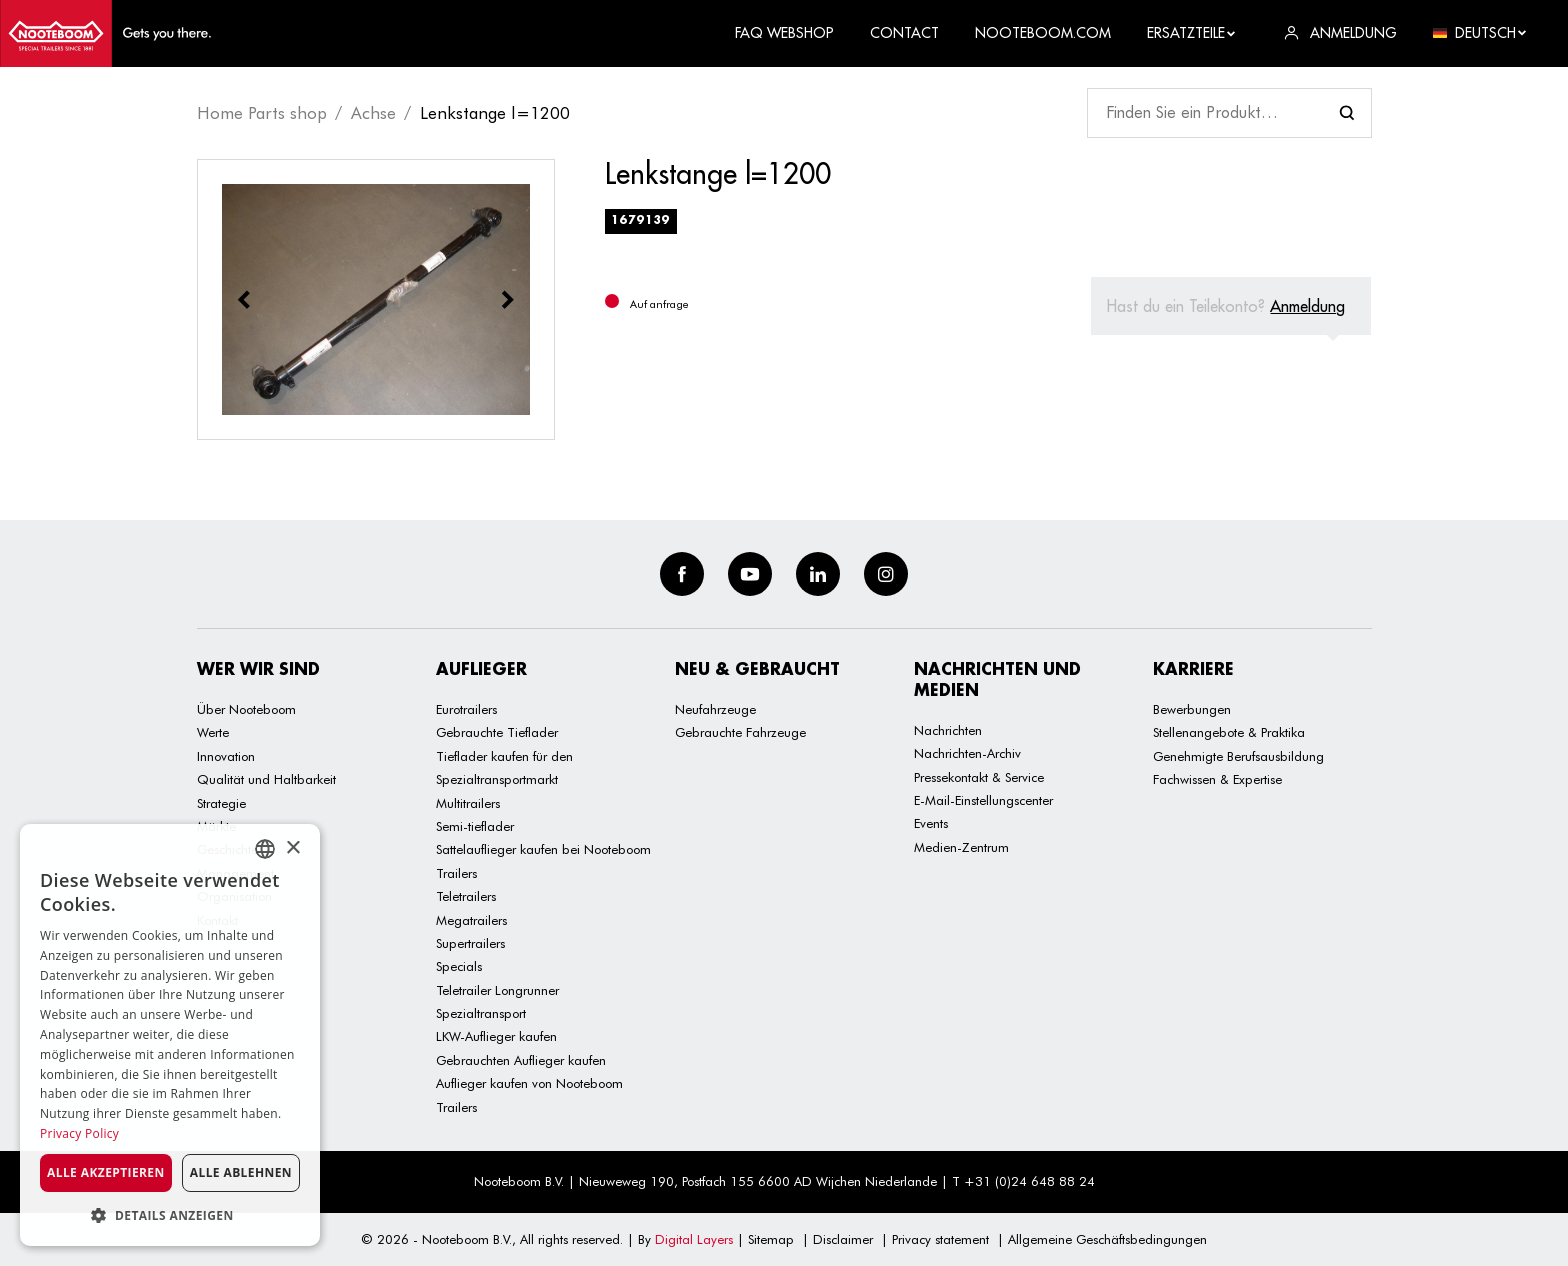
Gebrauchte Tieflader (497, 732)
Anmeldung (1307, 306)
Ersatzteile (1192, 33)
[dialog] (170, 1035)
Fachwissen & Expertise (1217, 779)
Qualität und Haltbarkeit (266, 779)
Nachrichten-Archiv (967, 753)
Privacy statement (940, 1239)
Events (931, 823)
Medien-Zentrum (961, 847)
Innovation (226, 756)
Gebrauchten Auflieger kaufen (521, 1060)
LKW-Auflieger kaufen (496, 1036)
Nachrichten (948, 730)
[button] (170, 1215)
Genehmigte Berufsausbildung (1238, 756)
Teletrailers (466, 896)
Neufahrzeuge (715, 709)
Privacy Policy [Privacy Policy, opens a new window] (79, 1133)
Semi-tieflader (475, 826)
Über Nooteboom (246, 709)
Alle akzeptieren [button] (106, 1172)
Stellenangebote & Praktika (1229, 732)
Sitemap (771, 1239)
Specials (459, 966)
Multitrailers (468, 803)
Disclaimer (843, 1239)
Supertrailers (470, 943)
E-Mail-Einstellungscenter (983, 800)
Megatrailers (471, 920)
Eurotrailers (466, 709)
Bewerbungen (1192, 709)
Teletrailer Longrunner (497, 990)
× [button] (292, 848)
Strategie (221, 803)
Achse (373, 113)
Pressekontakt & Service (979, 777)
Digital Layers (694, 1239)
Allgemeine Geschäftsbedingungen (1107, 1239)
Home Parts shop (262, 113)
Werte (213, 732)
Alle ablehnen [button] (241, 1172)
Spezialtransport (481, 1013)
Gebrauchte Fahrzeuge (740, 732)
